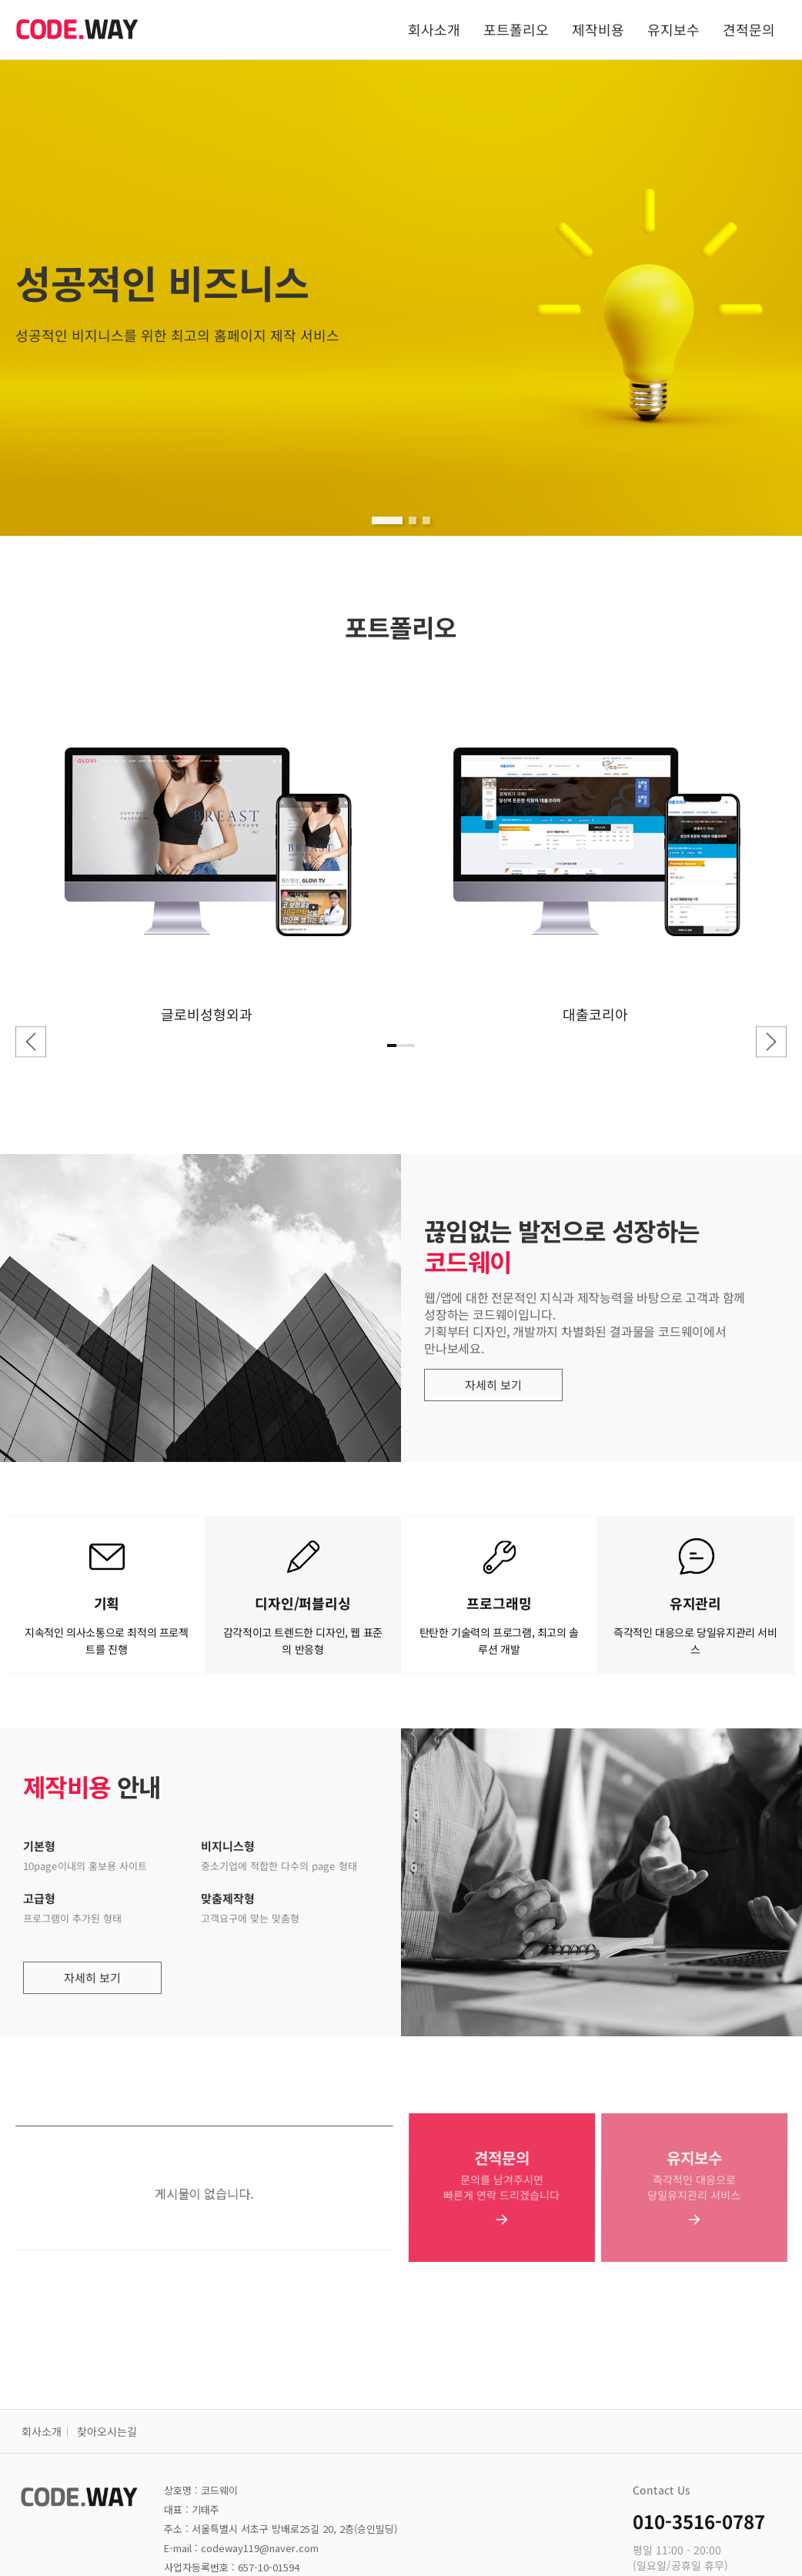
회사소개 (434, 29)
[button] (387, 520)
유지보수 (673, 29)
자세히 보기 (501, 1385)
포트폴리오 (516, 29)
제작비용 (598, 29)
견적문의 (749, 29)
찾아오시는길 (107, 2431)
